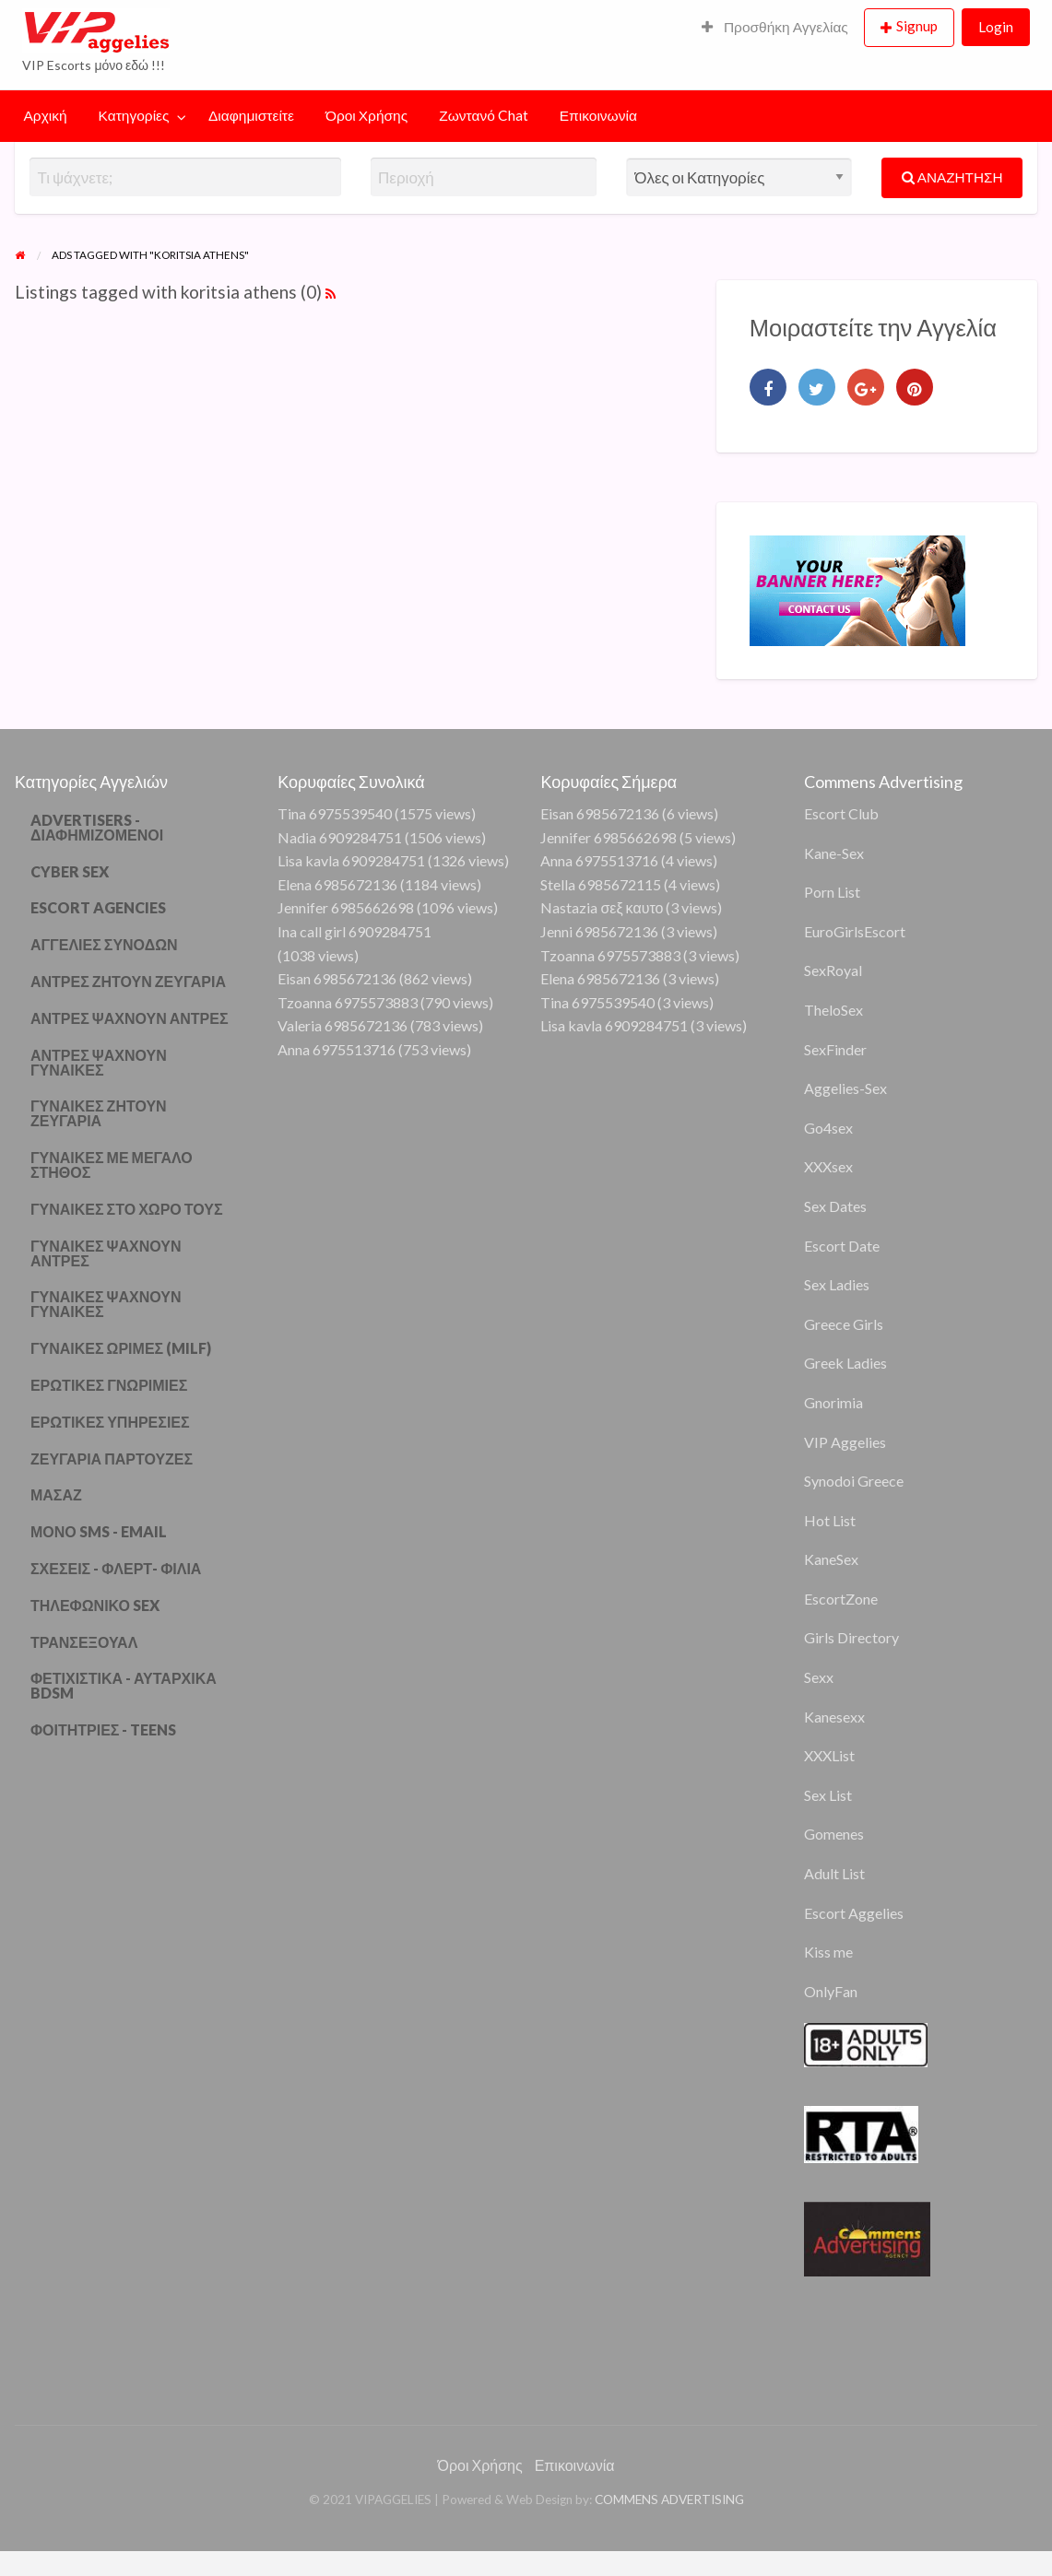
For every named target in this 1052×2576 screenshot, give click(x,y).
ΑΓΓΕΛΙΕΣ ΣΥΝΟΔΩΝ (104, 944)
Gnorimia (833, 1402)
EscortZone (841, 1598)
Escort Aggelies (854, 1913)
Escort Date (842, 1245)
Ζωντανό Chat (483, 115)
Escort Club (841, 813)
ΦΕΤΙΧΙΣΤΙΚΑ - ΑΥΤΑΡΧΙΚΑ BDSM (123, 1685)
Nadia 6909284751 (340, 837)
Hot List (830, 1520)
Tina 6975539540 (335, 813)
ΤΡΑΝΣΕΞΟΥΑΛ (83, 1642)
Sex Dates (835, 1206)
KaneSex (831, 1559)
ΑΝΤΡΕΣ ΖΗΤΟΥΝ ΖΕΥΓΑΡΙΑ (128, 981)
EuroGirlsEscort (854, 931)
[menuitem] (774, 28)
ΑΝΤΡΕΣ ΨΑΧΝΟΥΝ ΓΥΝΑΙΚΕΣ (98, 1062)
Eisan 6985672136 (337, 978)
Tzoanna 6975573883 (348, 1002)
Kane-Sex (834, 853)
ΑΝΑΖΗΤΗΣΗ (952, 177)
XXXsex (828, 1166)
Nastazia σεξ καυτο (601, 907)
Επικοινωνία (598, 115)
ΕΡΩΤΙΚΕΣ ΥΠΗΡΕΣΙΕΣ (110, 1421)
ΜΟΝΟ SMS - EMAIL (98, 1531)
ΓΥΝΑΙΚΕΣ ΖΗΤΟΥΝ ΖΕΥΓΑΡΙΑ (98, 1113)
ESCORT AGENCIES (98, 907)
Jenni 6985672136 (599, 931)
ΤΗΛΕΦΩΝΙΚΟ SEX (95, 1605)
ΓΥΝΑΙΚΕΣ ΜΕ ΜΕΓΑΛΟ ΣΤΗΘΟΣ (111, 1164)
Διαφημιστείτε (251, 115)
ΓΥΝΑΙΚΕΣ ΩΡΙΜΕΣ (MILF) (120, 1348)
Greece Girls (843, 1324)
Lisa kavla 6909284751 (351, 860)
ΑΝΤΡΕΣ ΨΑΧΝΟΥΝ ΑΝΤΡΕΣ (129, 1018)
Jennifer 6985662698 (346, 907)
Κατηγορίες (134, 115)
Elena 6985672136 (337, 884)
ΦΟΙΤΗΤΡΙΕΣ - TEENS (103, 1729)
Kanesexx (834, 1716)
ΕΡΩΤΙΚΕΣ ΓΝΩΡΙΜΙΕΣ (108, 1385)
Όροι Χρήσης (366, 115)
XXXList (829, 1755)
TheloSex (833, 1009)
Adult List (834, 1873)
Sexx (818, 1677)
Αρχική (45, 115)
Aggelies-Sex (845, 1088)
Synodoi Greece (854, 1480)
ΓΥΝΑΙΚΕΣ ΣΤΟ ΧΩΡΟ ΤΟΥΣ (126, 1208)
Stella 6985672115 (600, 884)
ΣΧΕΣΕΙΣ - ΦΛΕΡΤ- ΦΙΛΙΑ (115, 1568)
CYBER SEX (69, 871)
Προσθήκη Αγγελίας (774, 26)
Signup (917, 26)
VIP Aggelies (845, 1442)
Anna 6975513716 (337, 1049)
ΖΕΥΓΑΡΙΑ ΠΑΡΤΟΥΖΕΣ (111, 1458)
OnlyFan (830, 1991)
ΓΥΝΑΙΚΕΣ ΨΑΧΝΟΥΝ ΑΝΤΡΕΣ (106, 1253)
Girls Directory (851, 1637)
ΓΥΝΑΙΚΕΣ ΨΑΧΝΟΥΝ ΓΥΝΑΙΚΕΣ (106, 1304)
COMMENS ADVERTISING (669, 2499)
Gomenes (834, 1833)
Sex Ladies (836, 1284)
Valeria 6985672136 (343, 1025)
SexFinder (835, 1049)
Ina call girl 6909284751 (354, 931)
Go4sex (828, 1127)
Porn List (832, 891)
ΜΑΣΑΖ (56, 1494)
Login (995, 26)
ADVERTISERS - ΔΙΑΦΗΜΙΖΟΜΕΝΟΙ (96, 827)
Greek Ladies (845, 1362)
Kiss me (828, 1951)
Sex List (828, 1795)
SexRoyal (833, 970)
